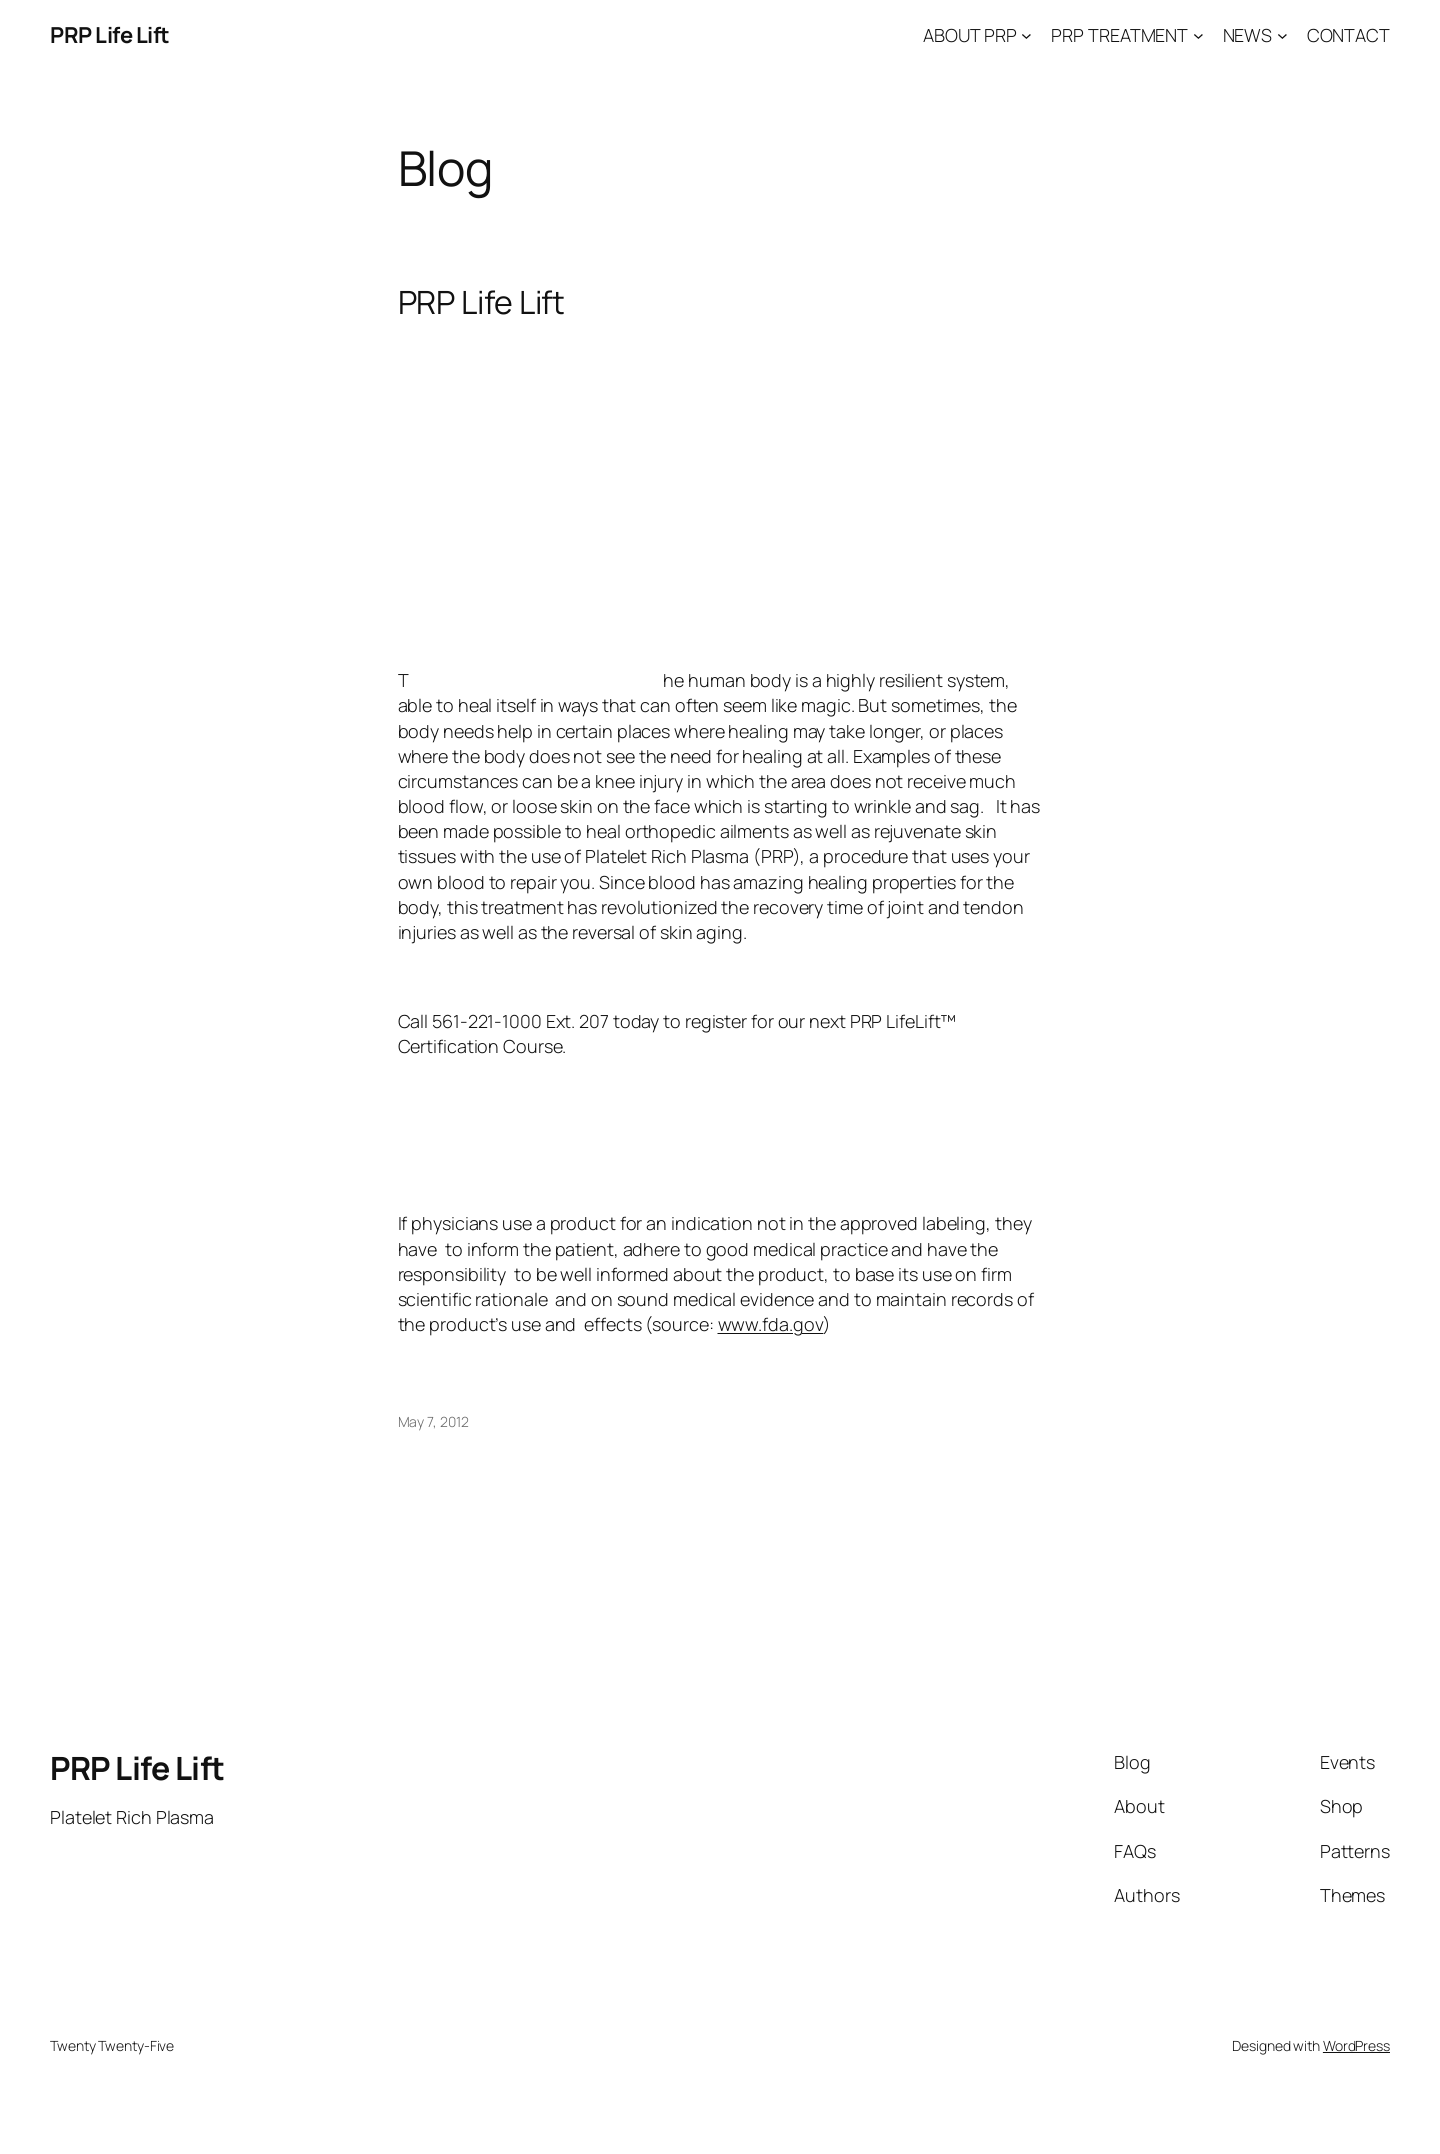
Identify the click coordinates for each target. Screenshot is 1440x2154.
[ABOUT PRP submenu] (1026, 35)
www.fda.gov (771, 1324)
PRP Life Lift (110, 35)
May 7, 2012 (433, 1421)
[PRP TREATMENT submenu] (1198, 35)
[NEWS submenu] (1282, 35)
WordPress (1356, 2045)
